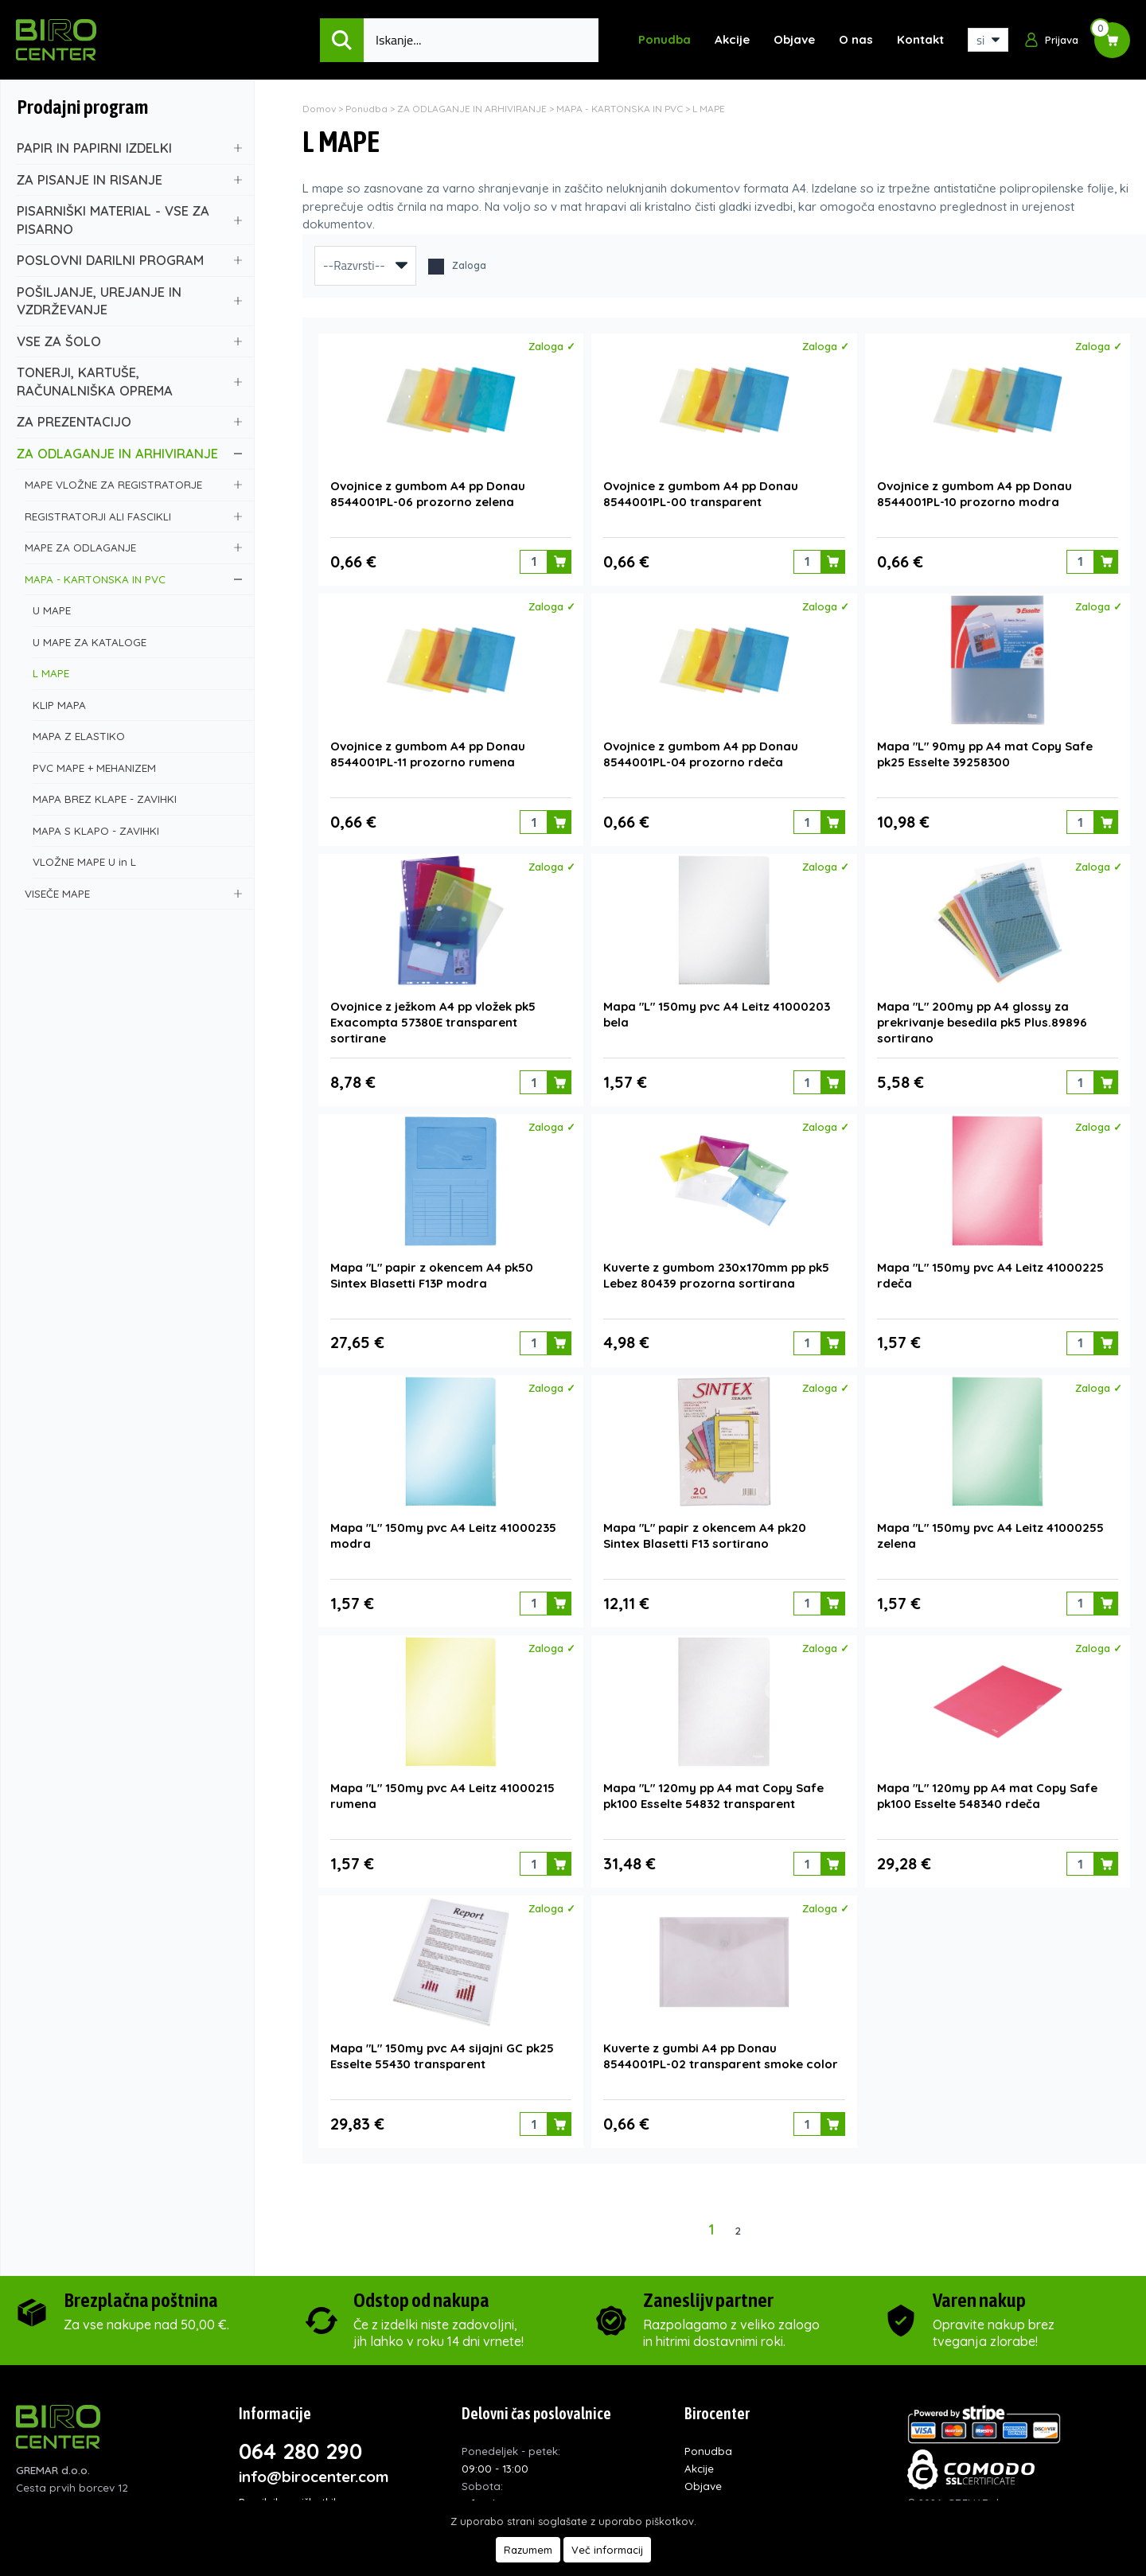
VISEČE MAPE (133, 893)
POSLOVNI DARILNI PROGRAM (129, 259)
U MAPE (137, 610)
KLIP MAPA (137, 704)
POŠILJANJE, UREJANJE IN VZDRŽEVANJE (129, 300)
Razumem (528, 2549)
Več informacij (607, 2549)
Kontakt (920, 39)
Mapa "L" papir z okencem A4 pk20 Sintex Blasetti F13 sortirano (704, 1526)
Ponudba (664, 39)
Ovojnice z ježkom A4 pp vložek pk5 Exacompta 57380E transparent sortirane (433, 1017)
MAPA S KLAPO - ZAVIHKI (137, 830)
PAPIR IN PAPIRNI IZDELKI (129, 147)
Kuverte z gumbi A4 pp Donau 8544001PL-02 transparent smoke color (720, 2044)
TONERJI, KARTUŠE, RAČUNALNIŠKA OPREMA (129, 381)
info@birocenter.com (314, 2463)
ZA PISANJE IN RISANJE (129, 179)
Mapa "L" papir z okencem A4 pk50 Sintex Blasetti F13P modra (431, 1268)
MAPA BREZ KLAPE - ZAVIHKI (137, 798)
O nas (856, 39)
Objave (794, 39)
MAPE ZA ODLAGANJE (133, 547)
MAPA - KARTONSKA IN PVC (133, 579)
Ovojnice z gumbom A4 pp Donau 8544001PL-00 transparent (700, 492)
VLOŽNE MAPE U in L (137, 861)
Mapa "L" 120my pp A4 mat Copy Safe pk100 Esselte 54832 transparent (713, 1785)
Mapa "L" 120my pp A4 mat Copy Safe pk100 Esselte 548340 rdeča (987, 1785)
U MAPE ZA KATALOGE (137, 642)
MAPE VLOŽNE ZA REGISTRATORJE (133, 484)
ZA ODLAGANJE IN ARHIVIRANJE (129, 453)
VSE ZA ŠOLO (129, 341)
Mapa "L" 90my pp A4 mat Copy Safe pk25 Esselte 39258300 (985, 750)
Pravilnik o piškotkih (289, 2489)
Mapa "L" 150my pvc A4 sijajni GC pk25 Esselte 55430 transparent (442, 2044)
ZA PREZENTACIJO (129, 421)
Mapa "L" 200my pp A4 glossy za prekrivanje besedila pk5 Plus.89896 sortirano (982, 1017)
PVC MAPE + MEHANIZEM (137, 767)
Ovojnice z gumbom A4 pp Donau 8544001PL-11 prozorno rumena (427, 750)
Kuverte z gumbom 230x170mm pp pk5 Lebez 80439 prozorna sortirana (716, 1268)
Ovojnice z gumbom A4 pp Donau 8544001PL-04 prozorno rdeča (700, 750)
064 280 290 (300, 2438)
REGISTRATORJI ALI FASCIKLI (133, 516)
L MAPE (137, 673)
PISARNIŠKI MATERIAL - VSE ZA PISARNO (129, 219)
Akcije (732, 39)
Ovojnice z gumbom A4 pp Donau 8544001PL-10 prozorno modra (974, 492)
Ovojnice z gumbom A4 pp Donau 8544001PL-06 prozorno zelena (427, 492)
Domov (319, 109)
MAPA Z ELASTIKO (137, 735)
